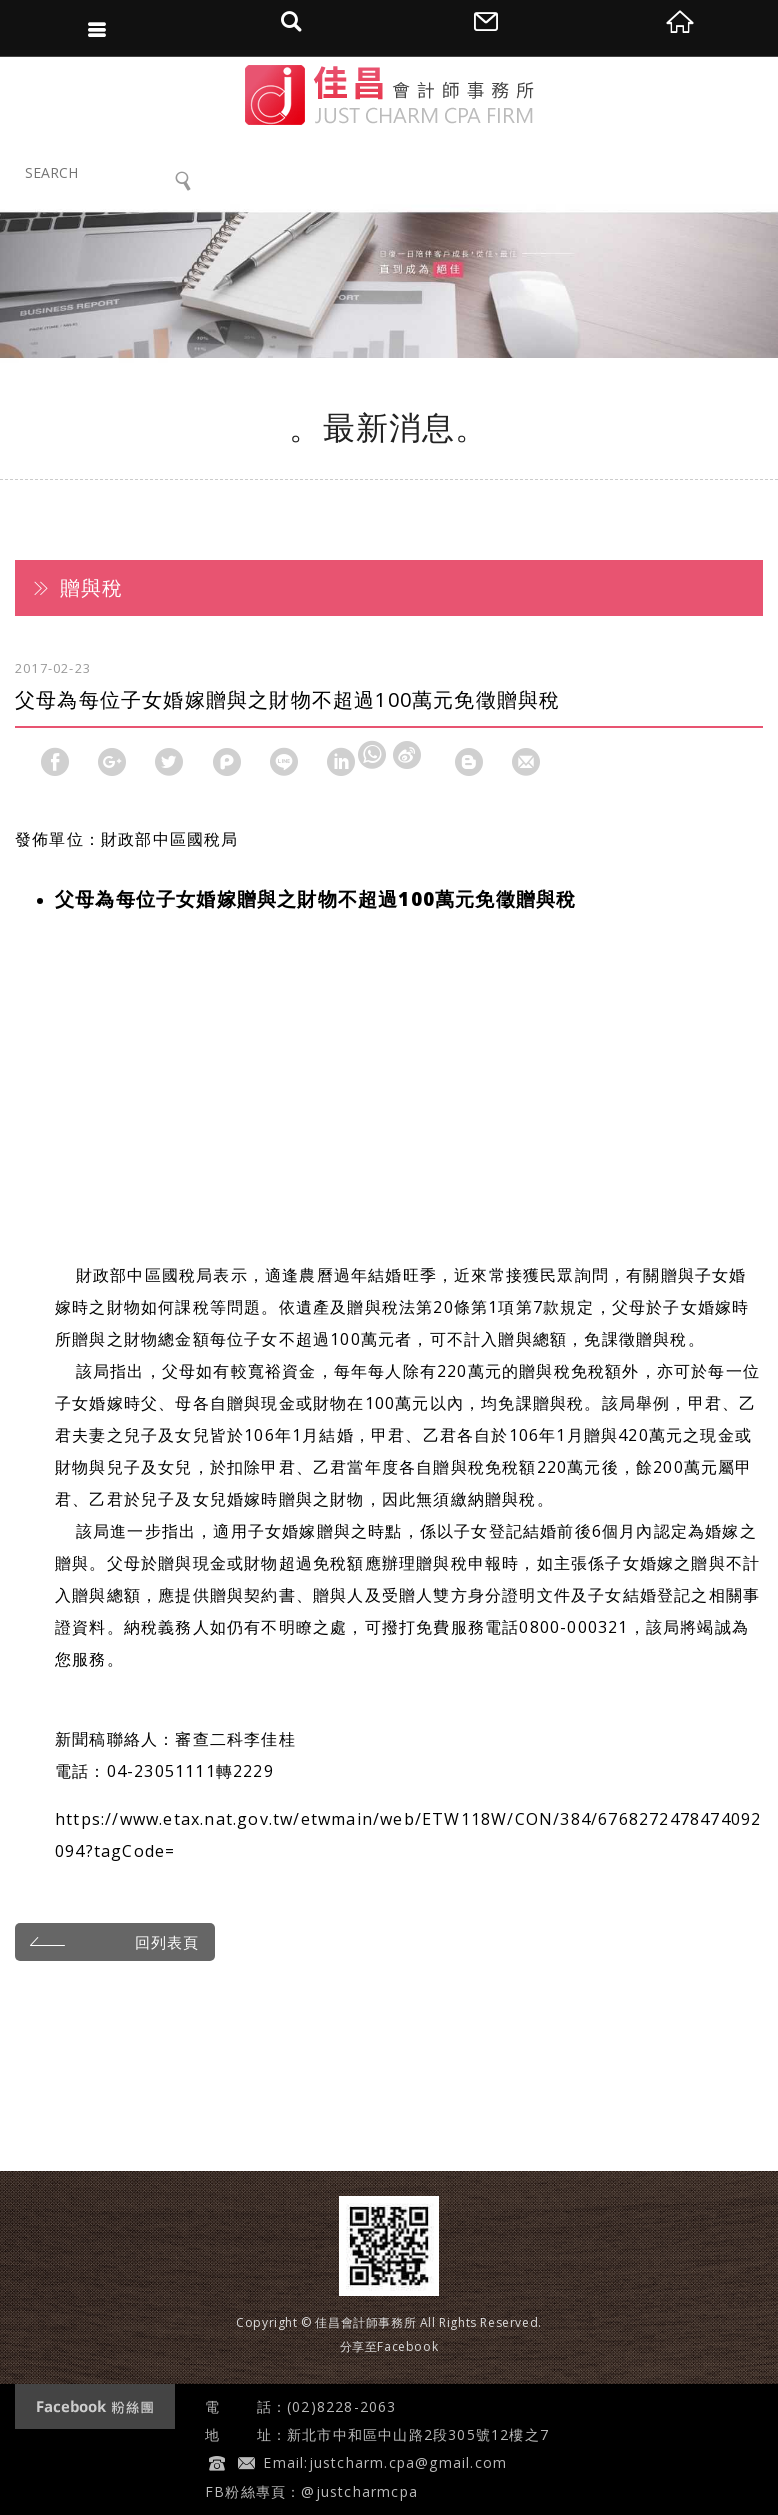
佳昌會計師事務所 (389, 95)
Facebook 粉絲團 (95, 2406)
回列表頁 (111, 1941)
